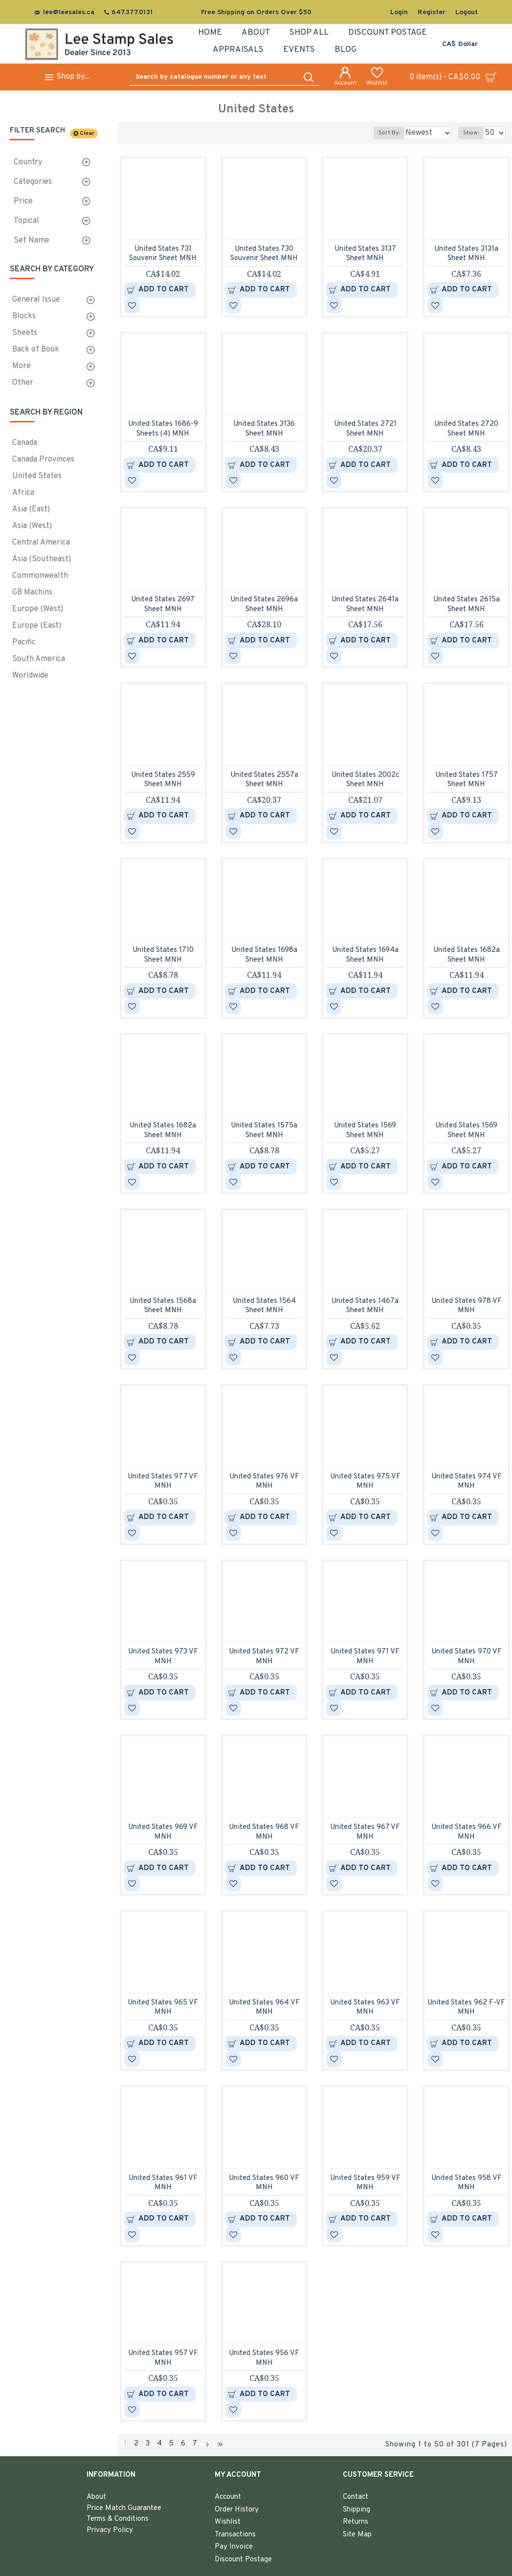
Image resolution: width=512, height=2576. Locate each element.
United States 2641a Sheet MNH (365, 604)
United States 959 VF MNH (365, 2183)
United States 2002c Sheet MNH (365, 780)
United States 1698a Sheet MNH (264, 955)
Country (28, 162)
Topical (26, 221)
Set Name (31, 240)
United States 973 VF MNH (163, 1656)
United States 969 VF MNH (163, 1832)
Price (23, 201)
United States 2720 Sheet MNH (466, 429)
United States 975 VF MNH (365, 1481)
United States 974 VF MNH (466, 1481)
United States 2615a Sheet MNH (466, 604)
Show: (474, 133)
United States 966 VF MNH (466, 1832)
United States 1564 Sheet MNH (264, 1306)
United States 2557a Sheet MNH (264, 780)
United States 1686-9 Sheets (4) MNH (163, 429)
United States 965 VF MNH (163, 2007)
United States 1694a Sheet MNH (365, 955)
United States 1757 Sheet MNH (466, 780)
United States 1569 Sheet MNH (365, 1130)
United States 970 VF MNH (466, 1656)
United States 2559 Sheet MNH (163, 780)
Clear (87, 133)
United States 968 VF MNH (264, 1832)
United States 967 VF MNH (365, 1832)
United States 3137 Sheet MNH (365, 254)
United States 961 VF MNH (163, 2183)
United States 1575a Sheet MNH (264, 1130)
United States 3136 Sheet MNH (264, 429)
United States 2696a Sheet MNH (264, 604)
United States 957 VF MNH (163, 2358)
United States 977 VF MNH (163, 1481)
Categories (33, 182)
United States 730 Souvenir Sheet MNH (264, 254)
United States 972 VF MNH (264, 1656)
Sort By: (381, 133)
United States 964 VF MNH (264, 2007)
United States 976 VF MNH (264, 1481)
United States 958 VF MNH (466, 2183)
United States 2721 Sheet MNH (365, 429)
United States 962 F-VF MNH (466, 2007)
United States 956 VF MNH (264, 2358)
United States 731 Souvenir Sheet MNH (163, 254)
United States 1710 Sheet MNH (163, 955)
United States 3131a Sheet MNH (466, 254)
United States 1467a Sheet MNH (365, 1306)
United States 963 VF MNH (365, 2007)
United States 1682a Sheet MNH (466, 955)
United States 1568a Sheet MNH (163, 1306)
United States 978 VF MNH (466, 1306)
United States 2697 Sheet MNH (163, 604)
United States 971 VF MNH (365, 1656)
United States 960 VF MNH (264, 2183)
